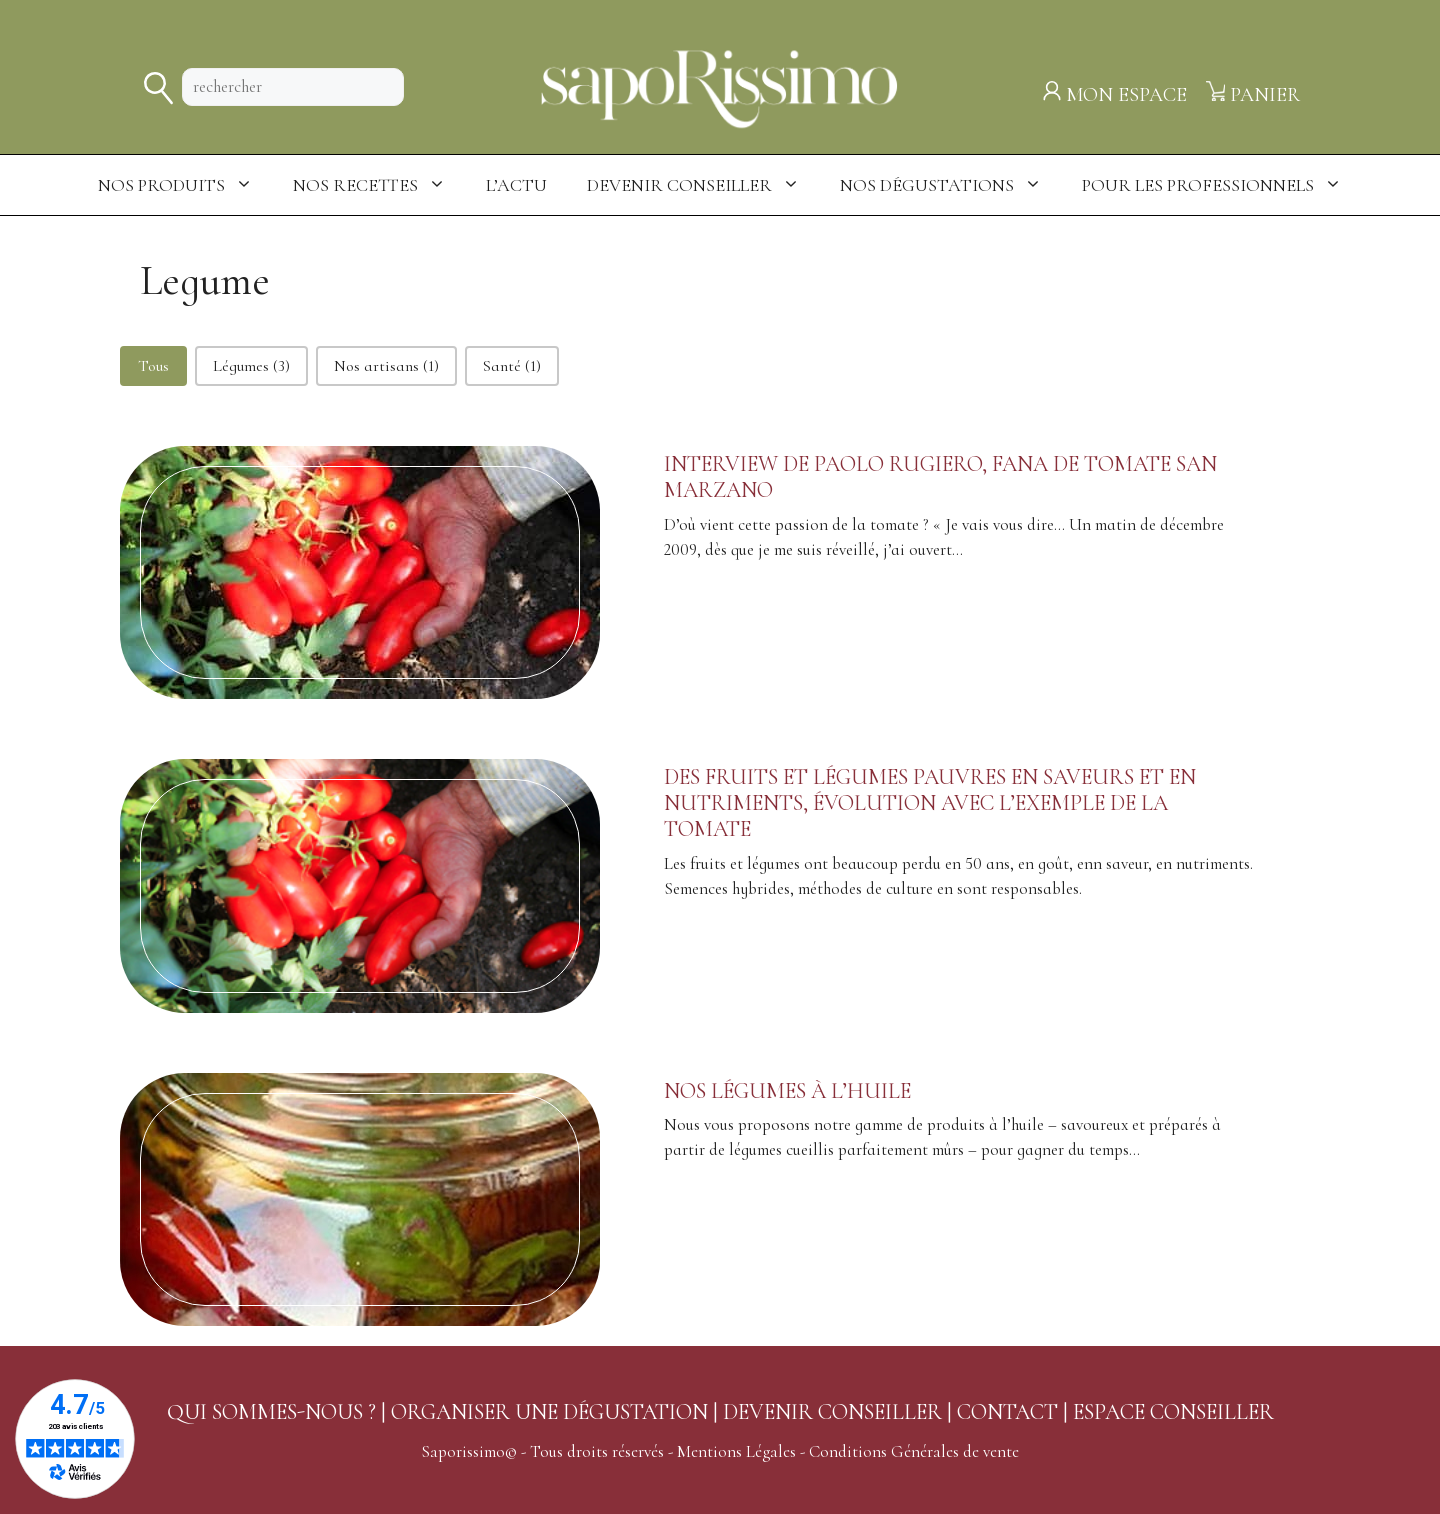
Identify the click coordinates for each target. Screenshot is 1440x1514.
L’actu (516, 185)
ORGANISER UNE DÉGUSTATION (549, 1412)
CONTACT (1007, 1412)
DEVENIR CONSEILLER (832, 1412)
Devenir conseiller (703, 185)
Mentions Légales (736, 1451)
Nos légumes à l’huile (787, 1091)
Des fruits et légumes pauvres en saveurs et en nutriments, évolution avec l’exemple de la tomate (930, 803)
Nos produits (185, 185)
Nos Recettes (379, 185)
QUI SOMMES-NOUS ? (271, 1412)
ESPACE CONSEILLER (1173, 1412)
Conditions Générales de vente (914, 1451)
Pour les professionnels (1222, 185)
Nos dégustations (951, 185)
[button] (153, 366)
